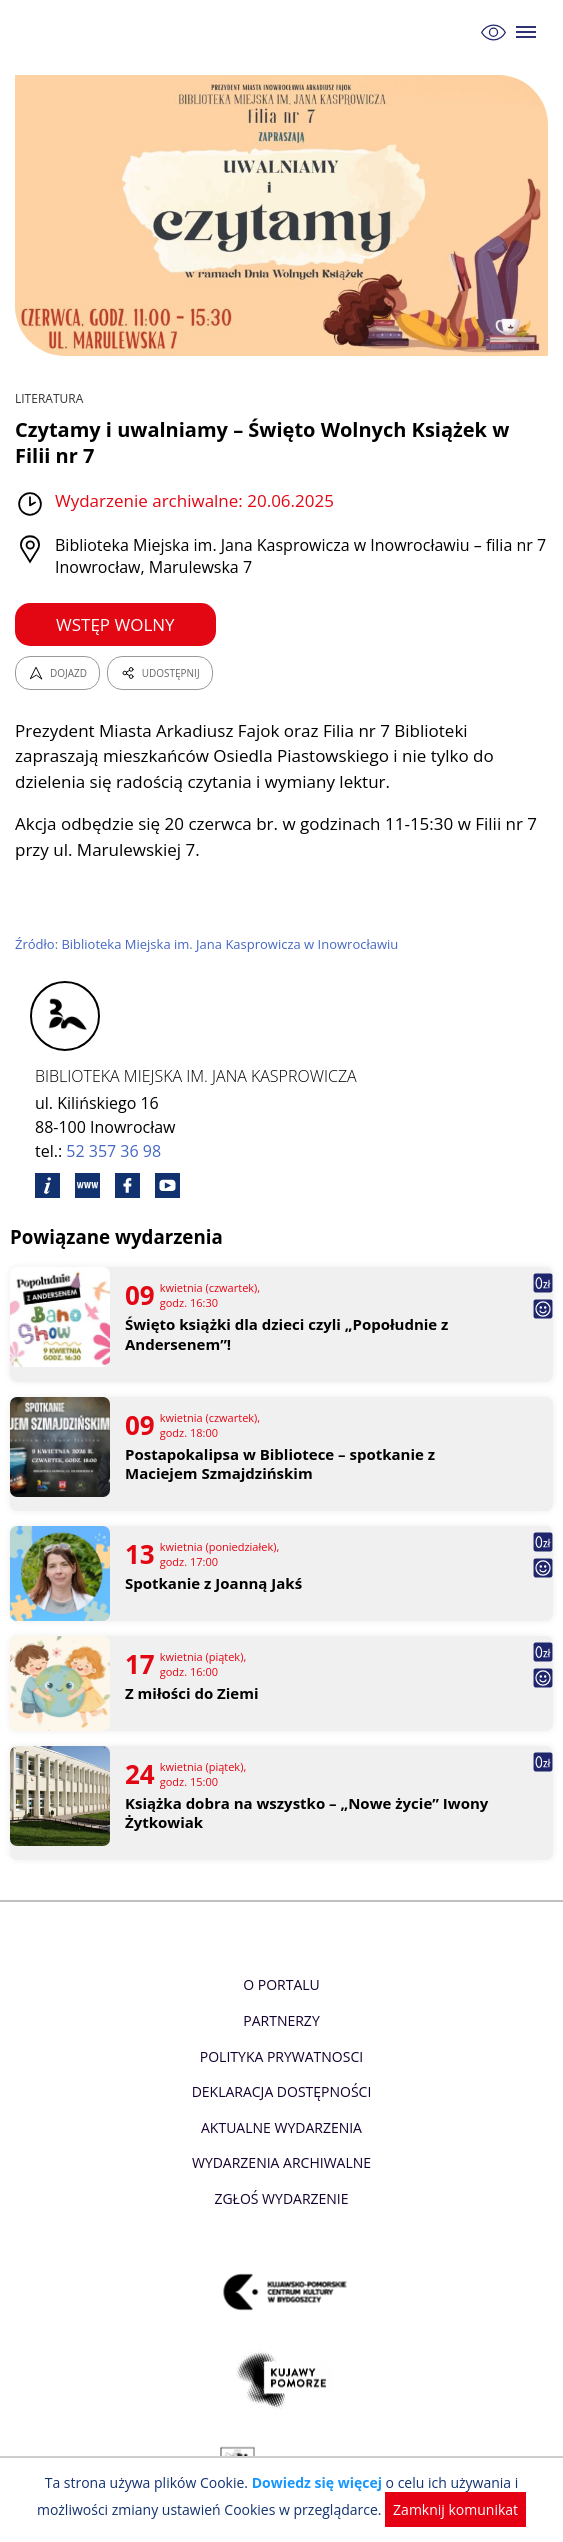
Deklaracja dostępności (282, 2091)
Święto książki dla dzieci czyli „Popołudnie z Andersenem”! (286, 1334)
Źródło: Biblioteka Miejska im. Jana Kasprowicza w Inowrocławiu (206, 944)
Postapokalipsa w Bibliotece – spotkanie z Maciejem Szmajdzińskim (280, 1464)
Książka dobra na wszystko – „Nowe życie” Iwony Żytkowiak (306, 1813)
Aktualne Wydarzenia (281, 2127)
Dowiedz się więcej (317, 2482)
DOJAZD (57, 673)
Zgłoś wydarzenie (281, 2198)
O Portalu (281, 1984)
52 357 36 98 (113, 1151)
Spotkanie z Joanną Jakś (213, 1583)
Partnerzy (281, 2020)
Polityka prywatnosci (281, 2056)
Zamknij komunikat (455, 2509)
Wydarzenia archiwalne (281, 2162)
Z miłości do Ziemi (192, 1693)
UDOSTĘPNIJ (160, 673)
